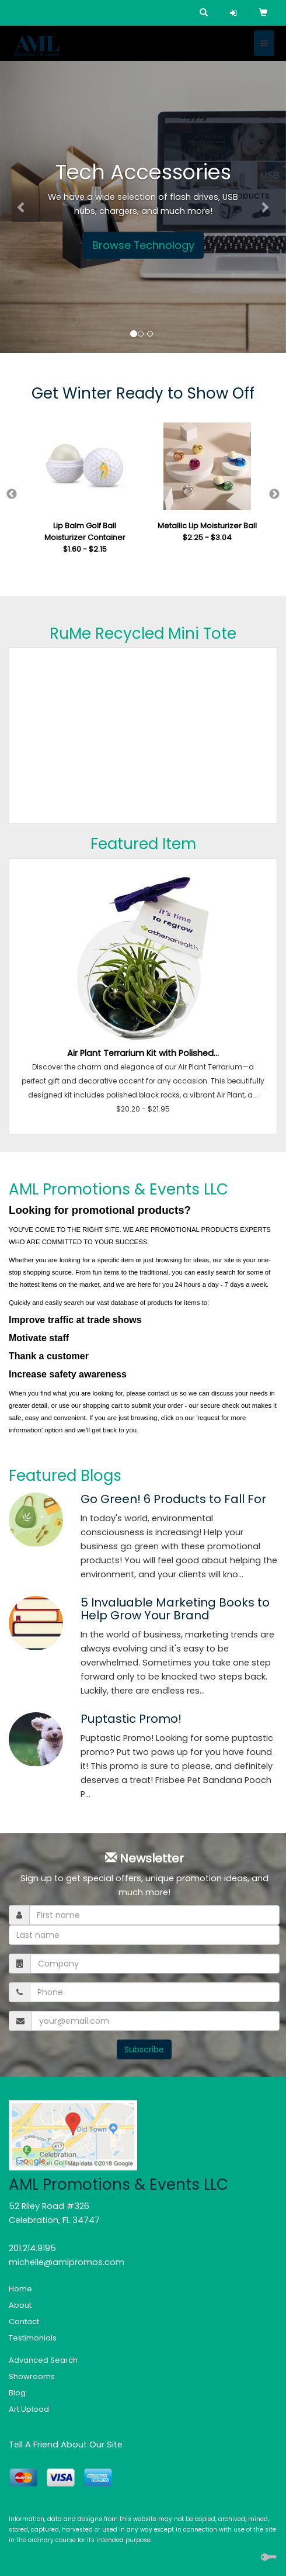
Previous (12, 494)
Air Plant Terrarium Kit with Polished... (143, 1053)
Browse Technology (143, 245)
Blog (17, 2392)
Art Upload (29, 2409)
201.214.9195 (32, 2248)
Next (274, 494)
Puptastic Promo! (131, 1719)
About (20, 2305)
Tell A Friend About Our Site (66, 2444)
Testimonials (33, 2337)
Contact (24, 2321)
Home (20, 2288)
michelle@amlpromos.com (66, 2262)
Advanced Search (43, 2360)
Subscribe (144, 2049)
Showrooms (32, 2376)
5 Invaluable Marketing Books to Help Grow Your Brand (175, 1608)
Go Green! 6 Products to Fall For (173, 1499)
